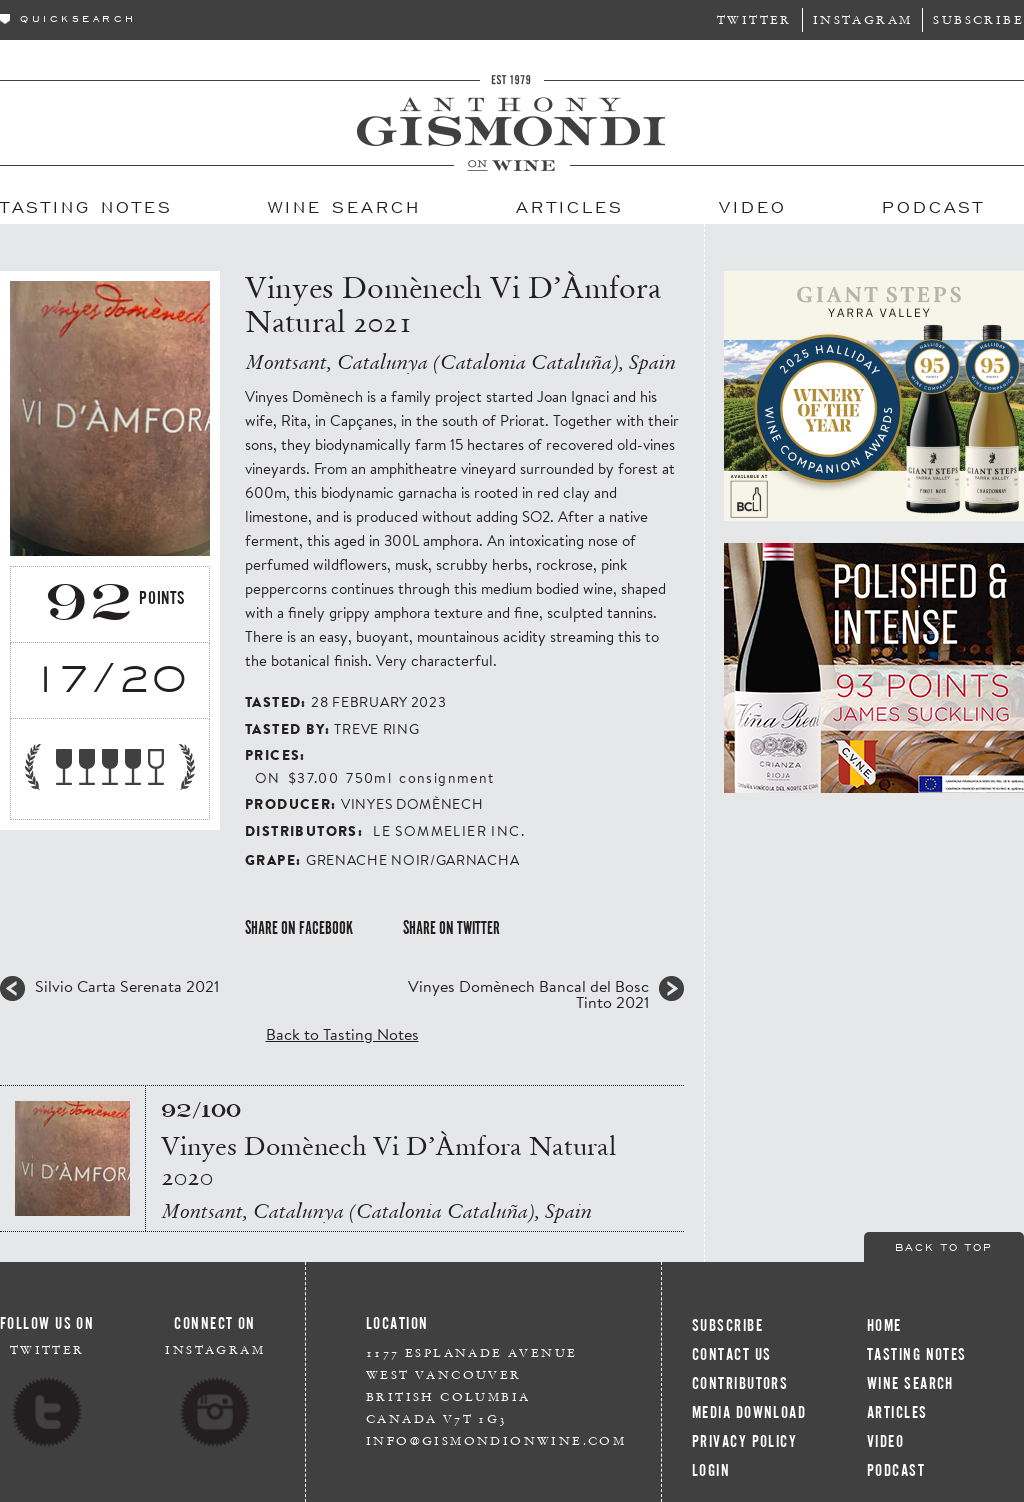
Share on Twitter (451, 928)
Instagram (863, 19)
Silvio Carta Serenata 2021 (127, 986)
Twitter (754, 19)
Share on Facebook (299, 928)
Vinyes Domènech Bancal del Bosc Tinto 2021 (528, 994)
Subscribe (978, 19)
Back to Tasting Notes (342, 1033)
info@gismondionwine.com (496, 1440)
